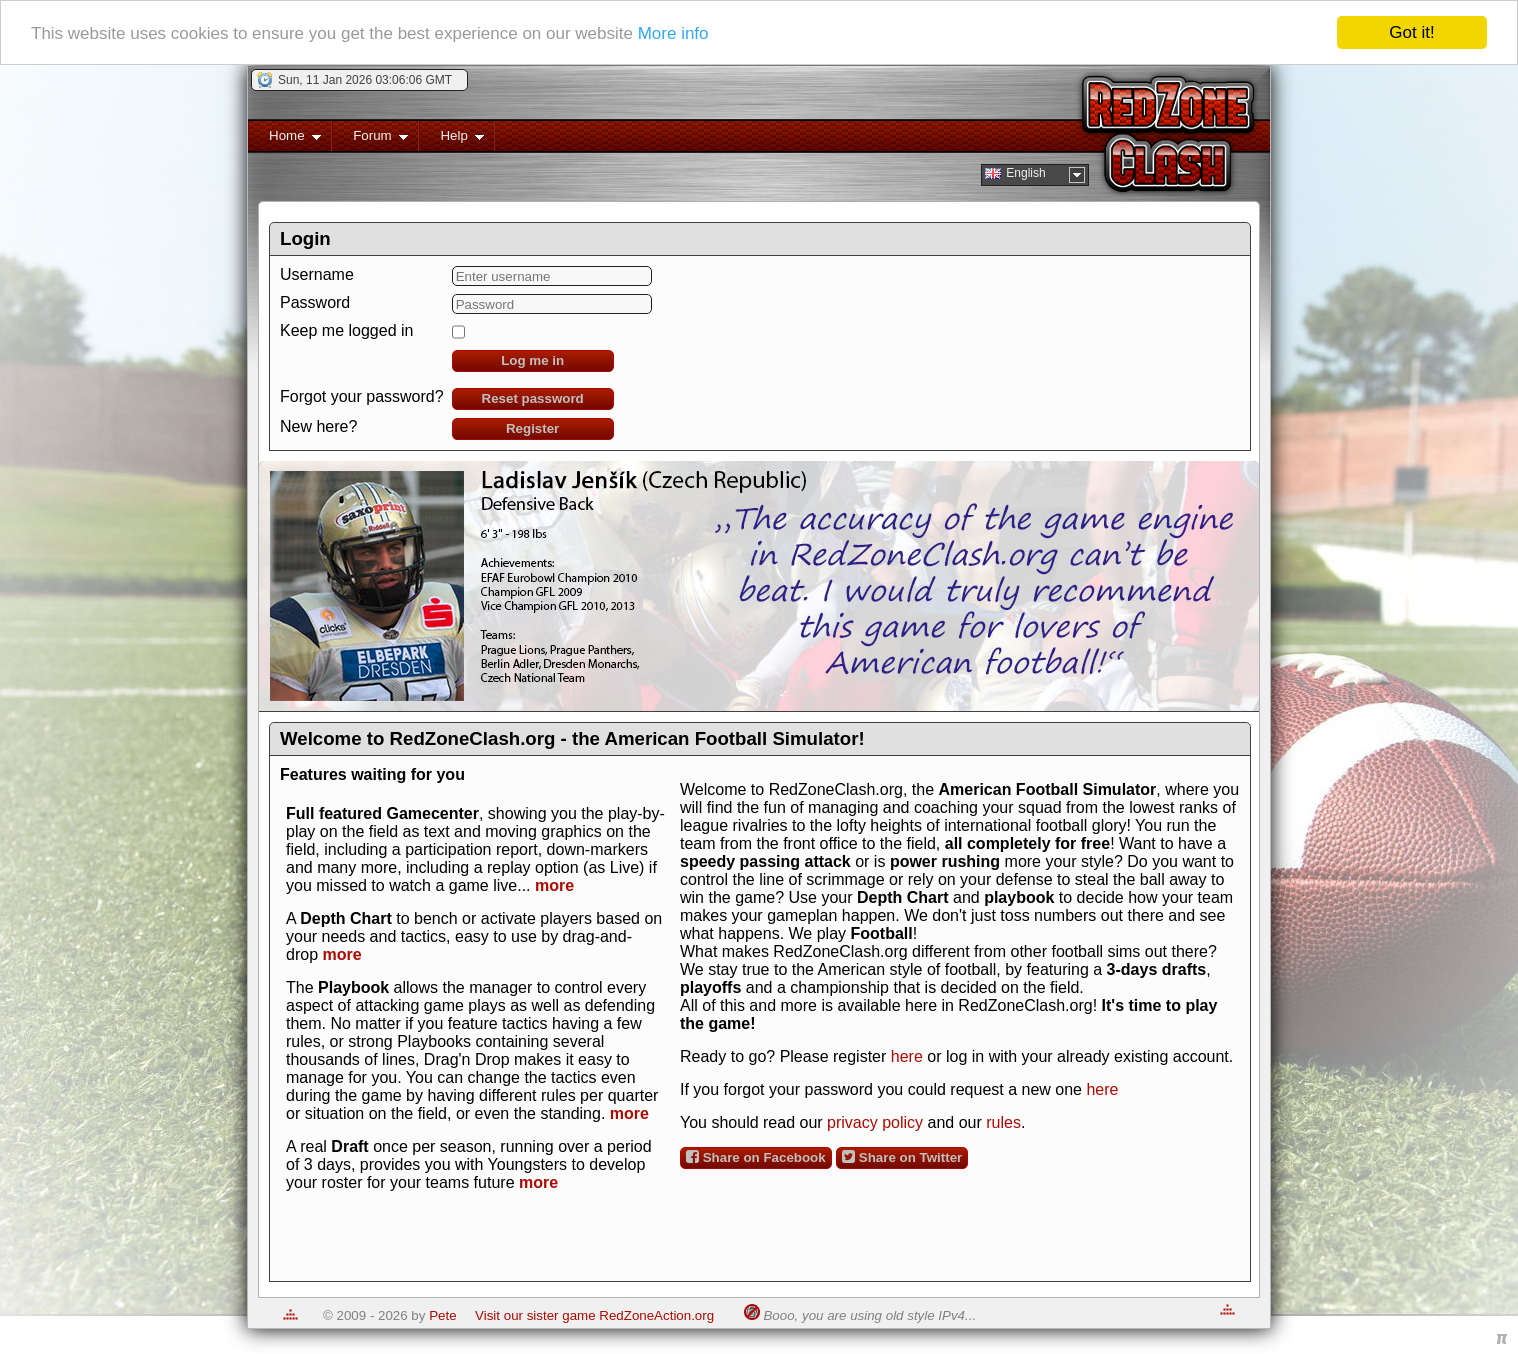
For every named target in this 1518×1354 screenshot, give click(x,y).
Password (315, 302)
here (907, 1056)
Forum (370, 139)
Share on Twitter (902, 1157)
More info (673, 32)
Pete (442, 1315)
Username (317, 274)
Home (284, 139)
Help (451, 139)
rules (1003, 1122)
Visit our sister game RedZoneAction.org (594, 1315)
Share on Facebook (756, 1157)
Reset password (533, 398)
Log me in (532, 360)
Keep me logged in (346, 330)
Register (532, 428)
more (554, 885)
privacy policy (875, 1122)
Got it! (1411, 32)
